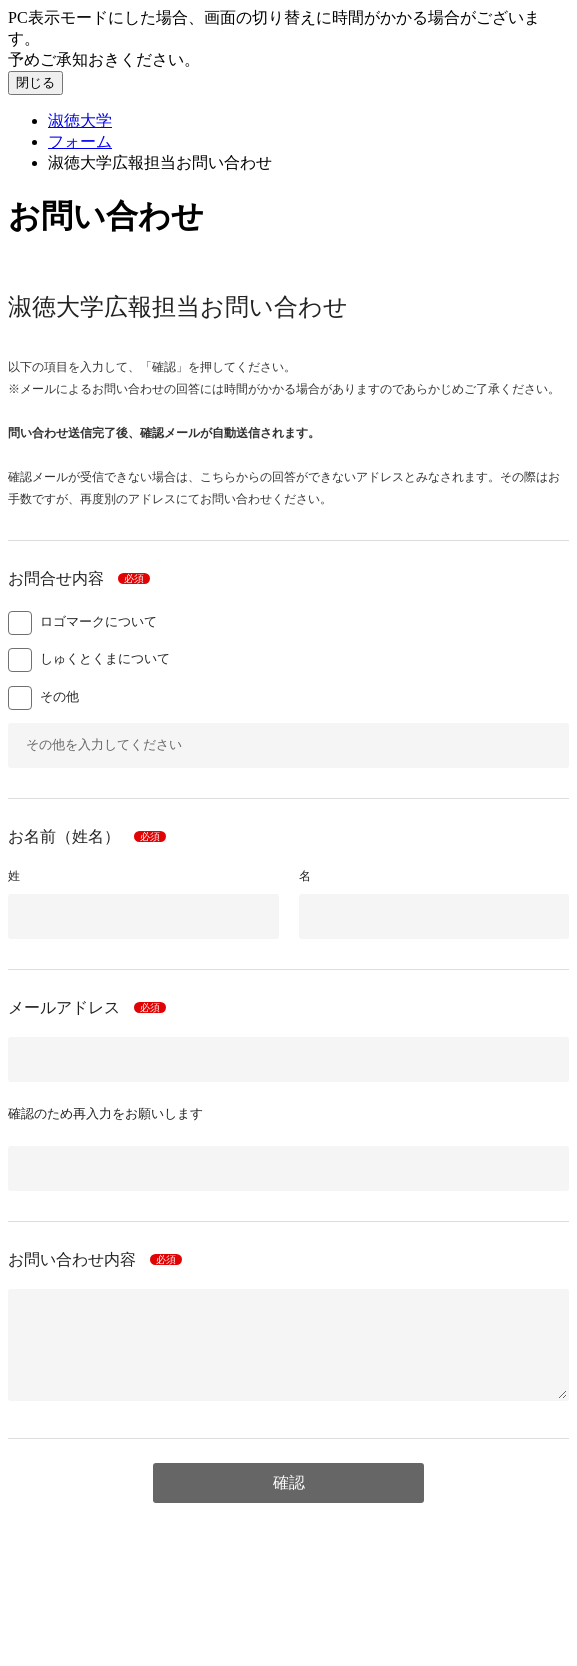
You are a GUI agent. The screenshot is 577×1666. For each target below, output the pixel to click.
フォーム (80, 141)
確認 (289, 1482)
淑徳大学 (80, 120)
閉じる (35, 82)
